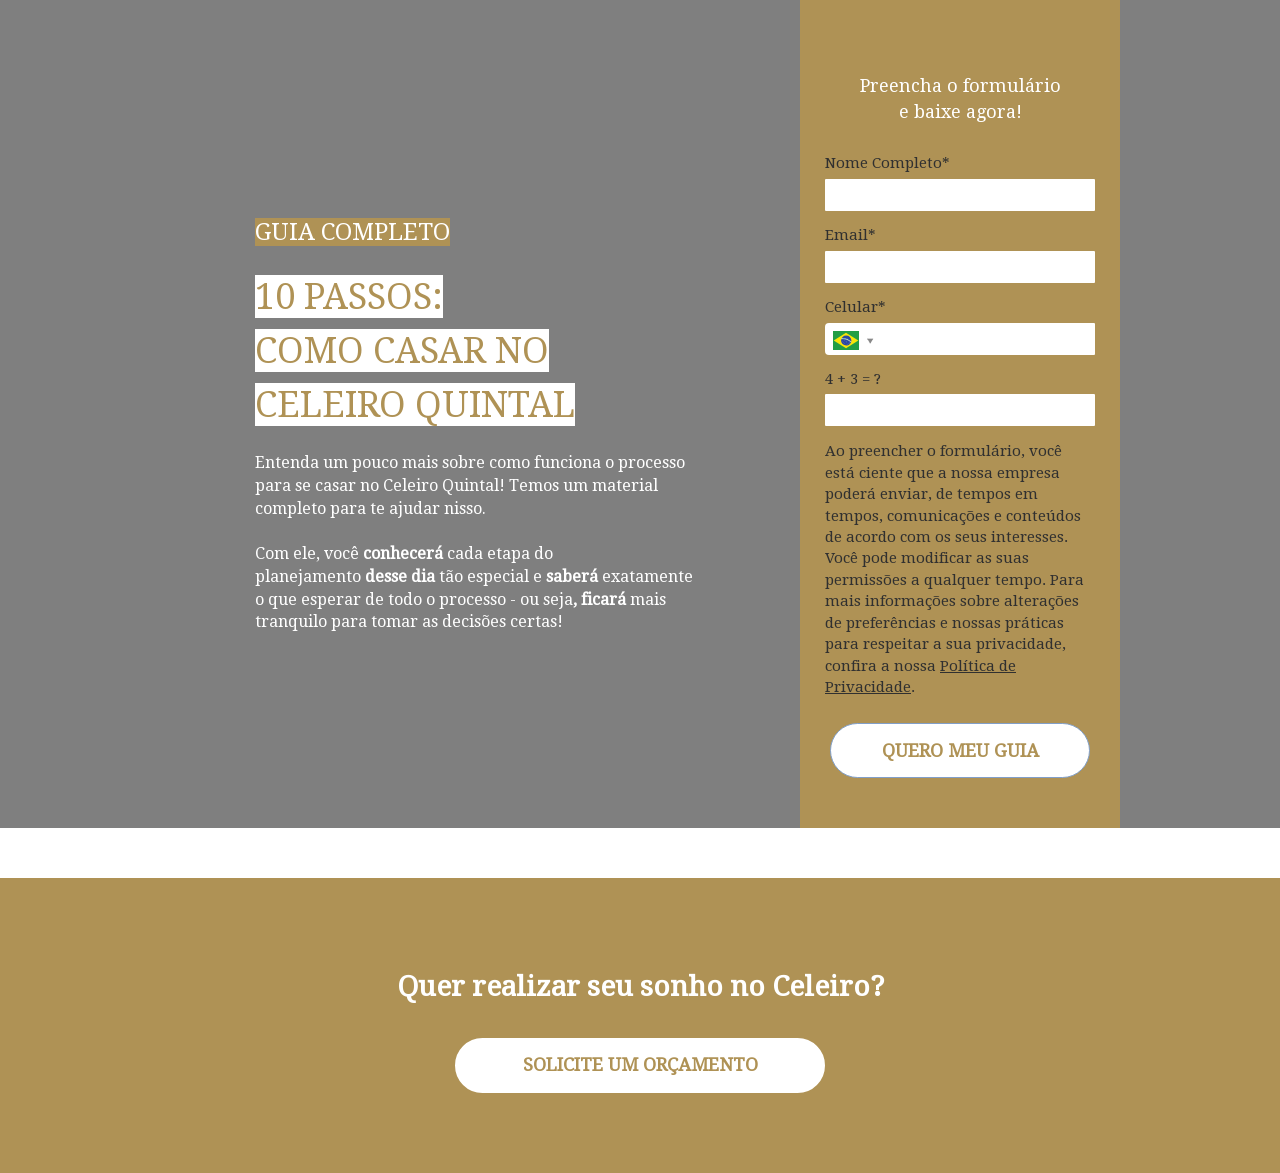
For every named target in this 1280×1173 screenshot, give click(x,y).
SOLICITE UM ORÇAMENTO (640, 1064)
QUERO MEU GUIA (960, 750)
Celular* (855, 307)
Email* (850, 235)
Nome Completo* (887, 163)
